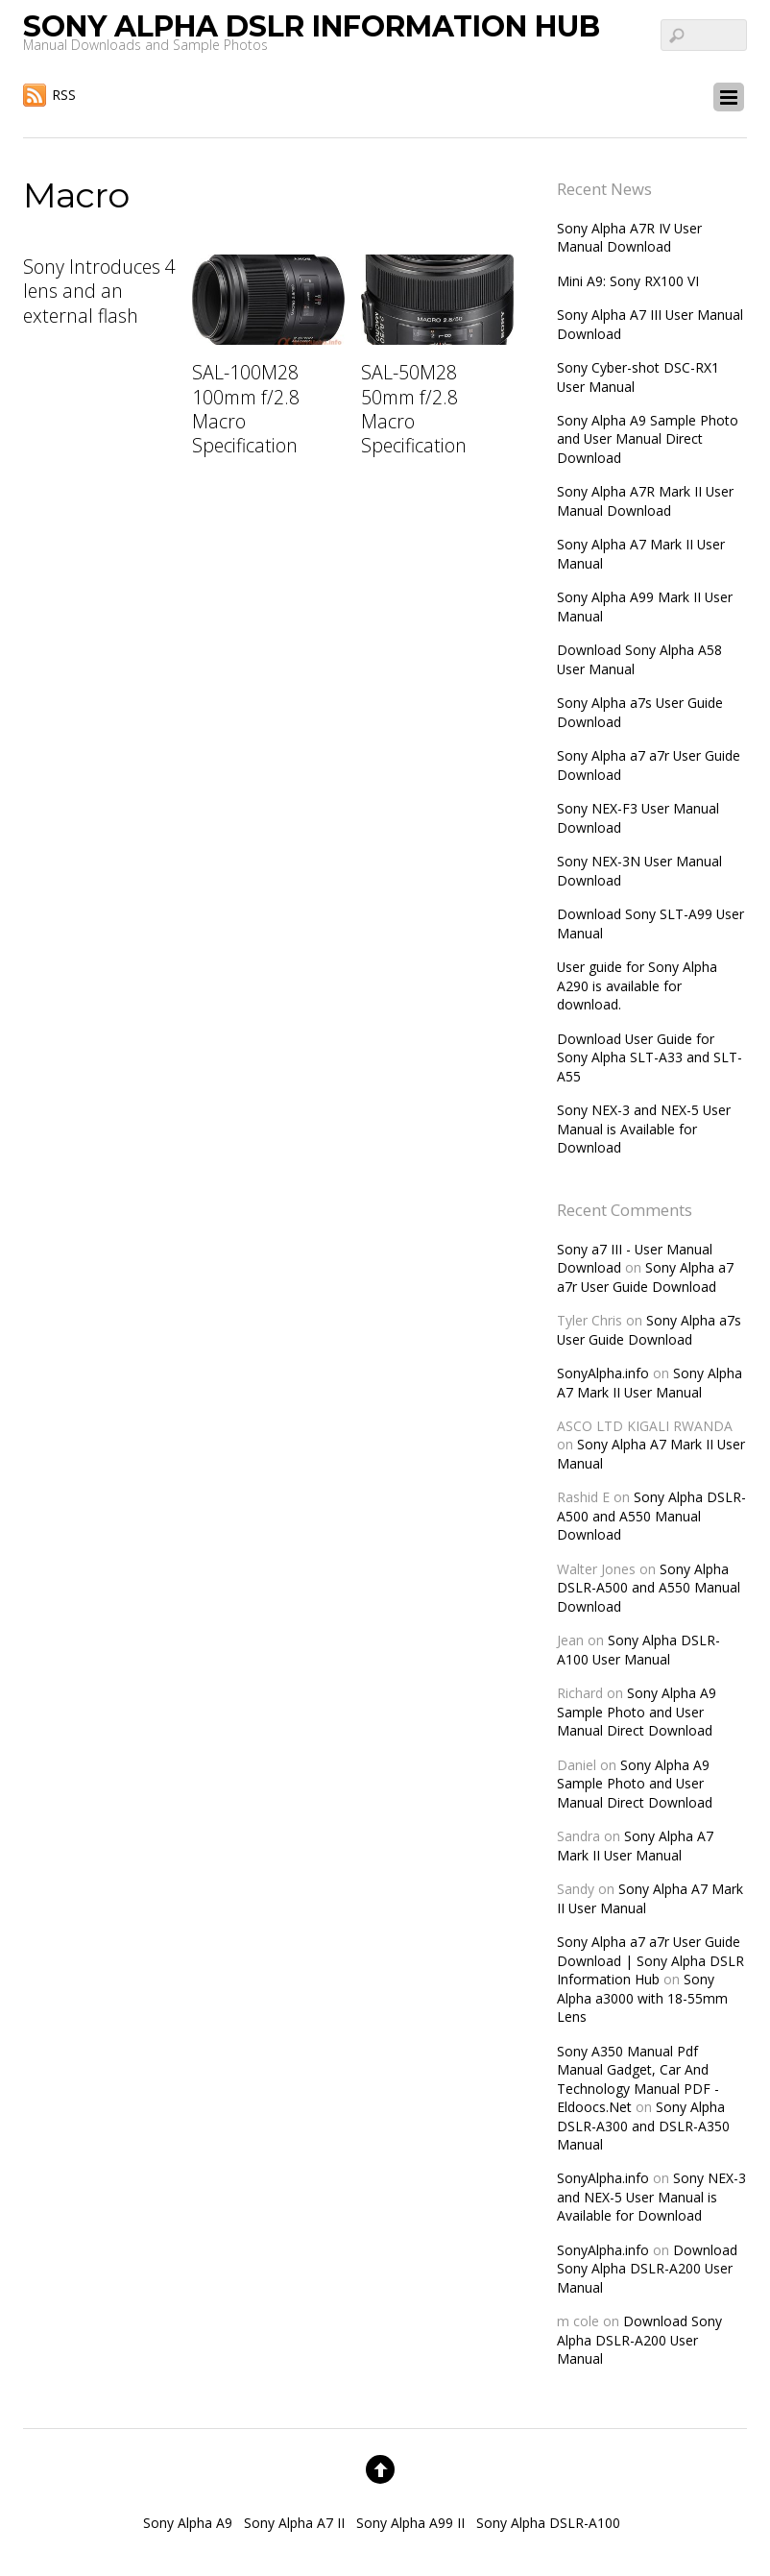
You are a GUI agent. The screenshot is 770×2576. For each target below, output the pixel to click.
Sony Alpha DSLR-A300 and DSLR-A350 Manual (643, 2125)
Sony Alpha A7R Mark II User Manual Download (645, 500)
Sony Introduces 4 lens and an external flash (99, 291)
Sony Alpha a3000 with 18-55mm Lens (642, 1998)
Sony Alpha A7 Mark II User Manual (649, 1382)
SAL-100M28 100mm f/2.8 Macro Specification (246, 408)
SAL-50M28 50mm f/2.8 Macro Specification (414, 408)
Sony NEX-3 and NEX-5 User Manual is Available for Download (644, 1128)
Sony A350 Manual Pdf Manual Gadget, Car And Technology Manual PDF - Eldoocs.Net (638, 2079)
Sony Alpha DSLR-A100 (548, 2523)
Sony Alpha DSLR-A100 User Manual (638, 1649)
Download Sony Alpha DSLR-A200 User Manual (647, 2269)
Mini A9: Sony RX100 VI (628, 281)
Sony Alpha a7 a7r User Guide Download (645, 1276)
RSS (64, 94)
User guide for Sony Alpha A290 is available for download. (637, 985)
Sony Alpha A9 (187, 2523)
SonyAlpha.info (603, 1373)
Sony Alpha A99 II (410, 2523)
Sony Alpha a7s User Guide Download (649, 1329)
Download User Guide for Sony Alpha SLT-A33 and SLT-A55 (649, 1057)
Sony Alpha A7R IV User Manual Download (629, 237)
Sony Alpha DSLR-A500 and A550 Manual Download (651, 1515)
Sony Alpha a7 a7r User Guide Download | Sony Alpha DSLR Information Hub (650, 1960)
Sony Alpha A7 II (294, 2523)
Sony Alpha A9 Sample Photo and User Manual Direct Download (647, 439)
